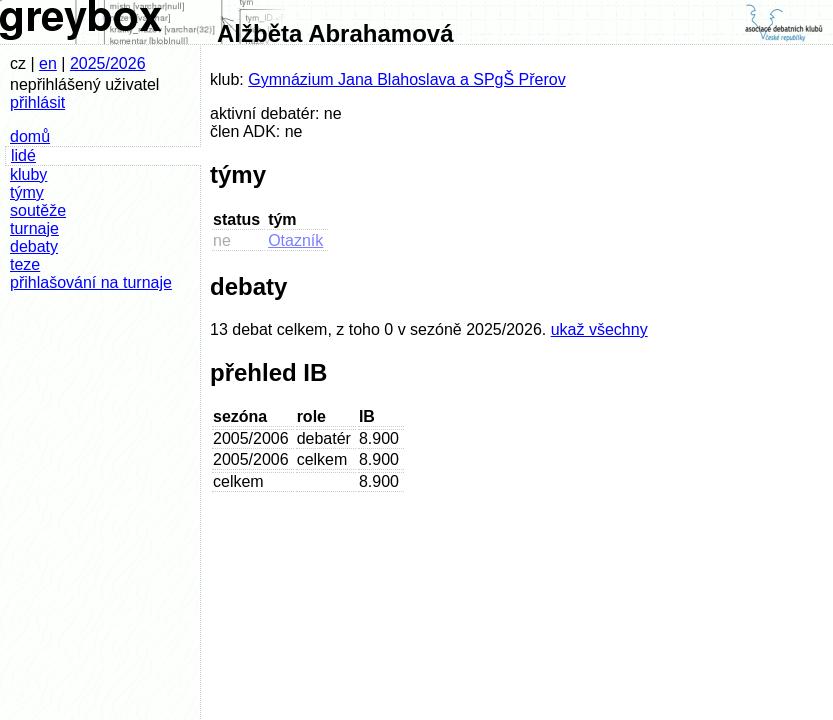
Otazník (295, 240)
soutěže (38, 210)
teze (25, 264)
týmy (27, 192)
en (48, 63)
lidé (23, 155)
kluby (28, 174)
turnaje (34, 228)
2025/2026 (108, 63)
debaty (34, 246)
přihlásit (37, 102)
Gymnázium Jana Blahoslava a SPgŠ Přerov (406, 79)
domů (30, 136)
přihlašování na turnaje (91, 282)
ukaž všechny (599, 329)
